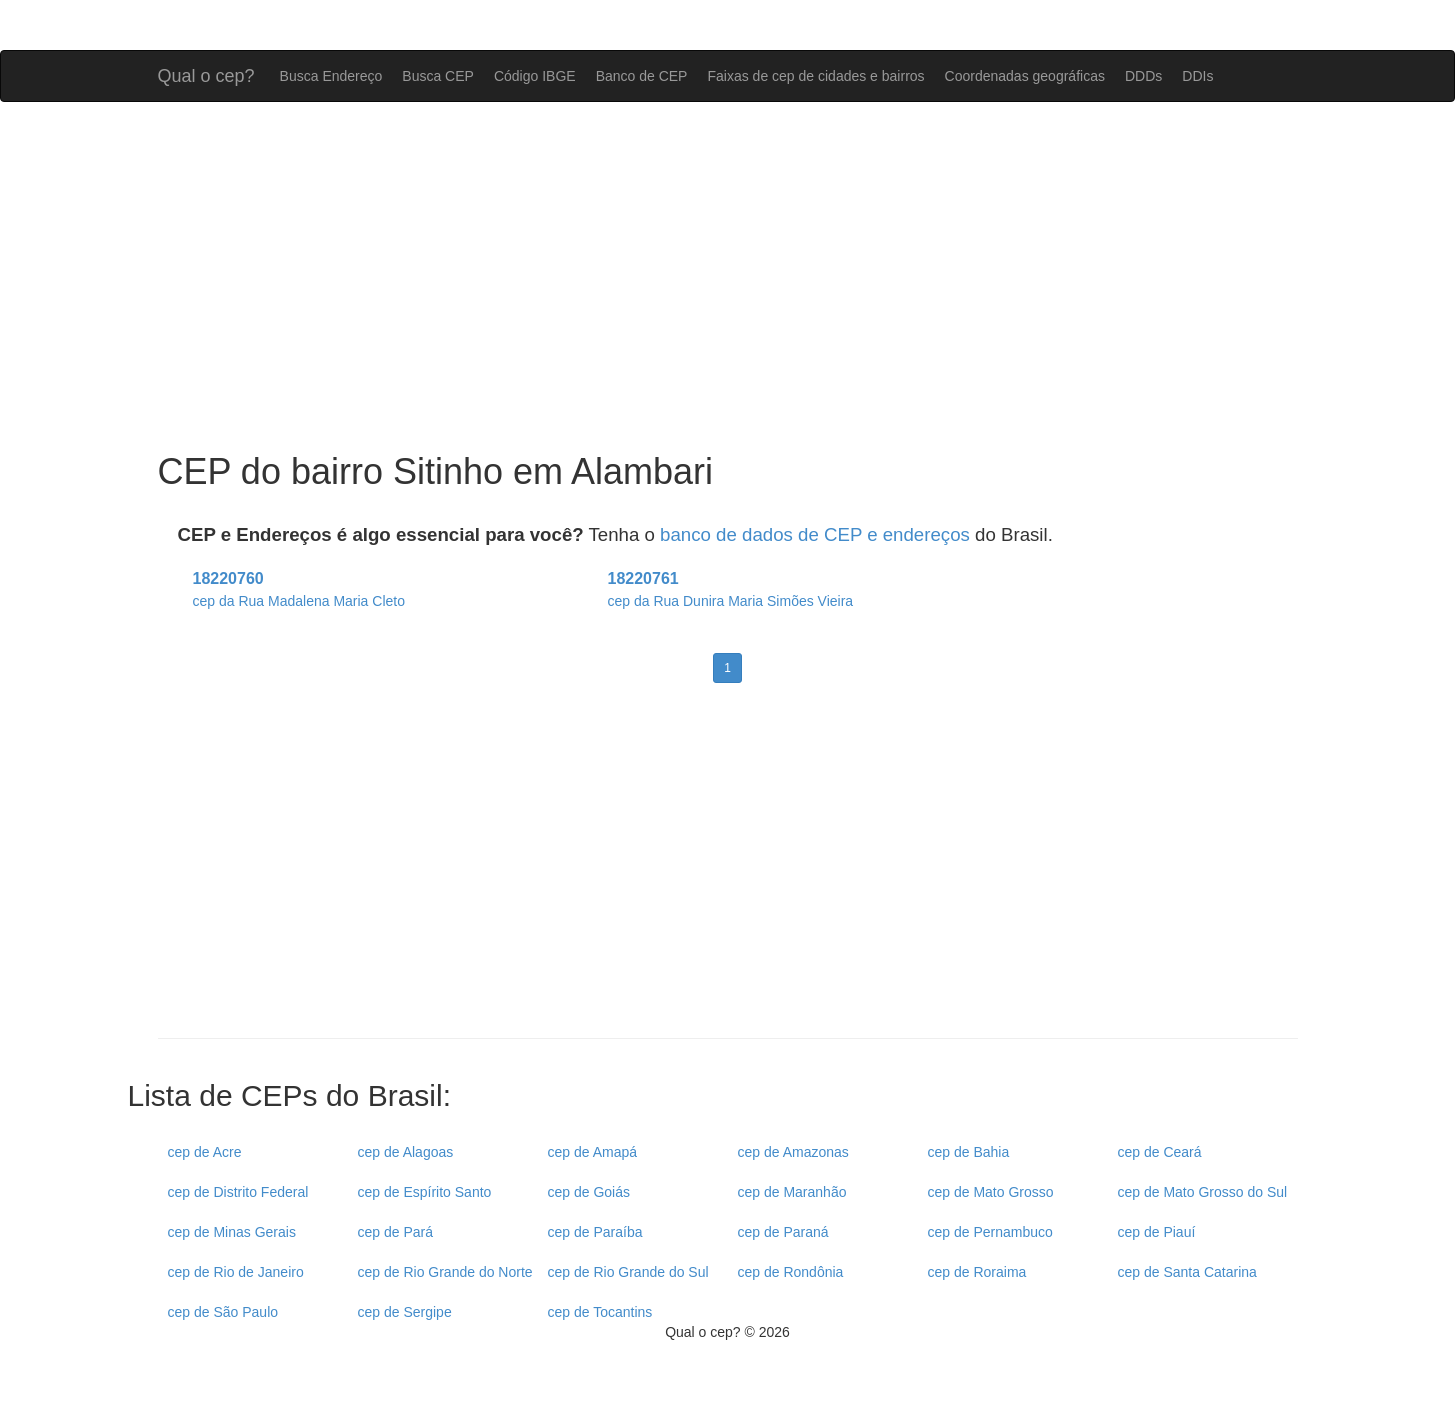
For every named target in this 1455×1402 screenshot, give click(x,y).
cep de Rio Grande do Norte (445, 1272)
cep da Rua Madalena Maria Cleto (299, 601)
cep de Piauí (1157, 1232)
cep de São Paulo (223, 1312)
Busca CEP (438, 76)
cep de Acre (205, 1152)
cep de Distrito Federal (238, 1192)
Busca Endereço (331, 76)
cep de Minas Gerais (232, 1232)
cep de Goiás (589, 1192)
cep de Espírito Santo (425, 1192)
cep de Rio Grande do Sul (628, 1272)
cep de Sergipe (405, 1312)
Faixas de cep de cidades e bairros (815, 76)
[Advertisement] (728, 277)
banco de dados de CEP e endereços (815, 534)
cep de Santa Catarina (1187, 1272)
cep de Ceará (1160, 1152)
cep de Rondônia (791, 1272)
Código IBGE (535, 76)
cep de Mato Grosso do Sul (1203, 1192)
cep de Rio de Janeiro (236, 1272)
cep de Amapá (593, 1152)
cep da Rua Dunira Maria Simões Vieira (731, 601)
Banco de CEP (642, 76)
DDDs (1143, 76)
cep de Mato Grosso (991, 1192)
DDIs (1197, 76)
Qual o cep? (206, 73)
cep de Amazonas (793, 1152)
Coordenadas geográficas (1025, 76)
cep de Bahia (969, 1152)
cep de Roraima (977, 1272)
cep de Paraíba (595, 1232)
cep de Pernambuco (990, 1232)
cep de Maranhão (792, 1192)
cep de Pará (396, 1232)
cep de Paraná (783, 1232)
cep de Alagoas (406, 1152)
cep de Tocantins (600, 1312)
